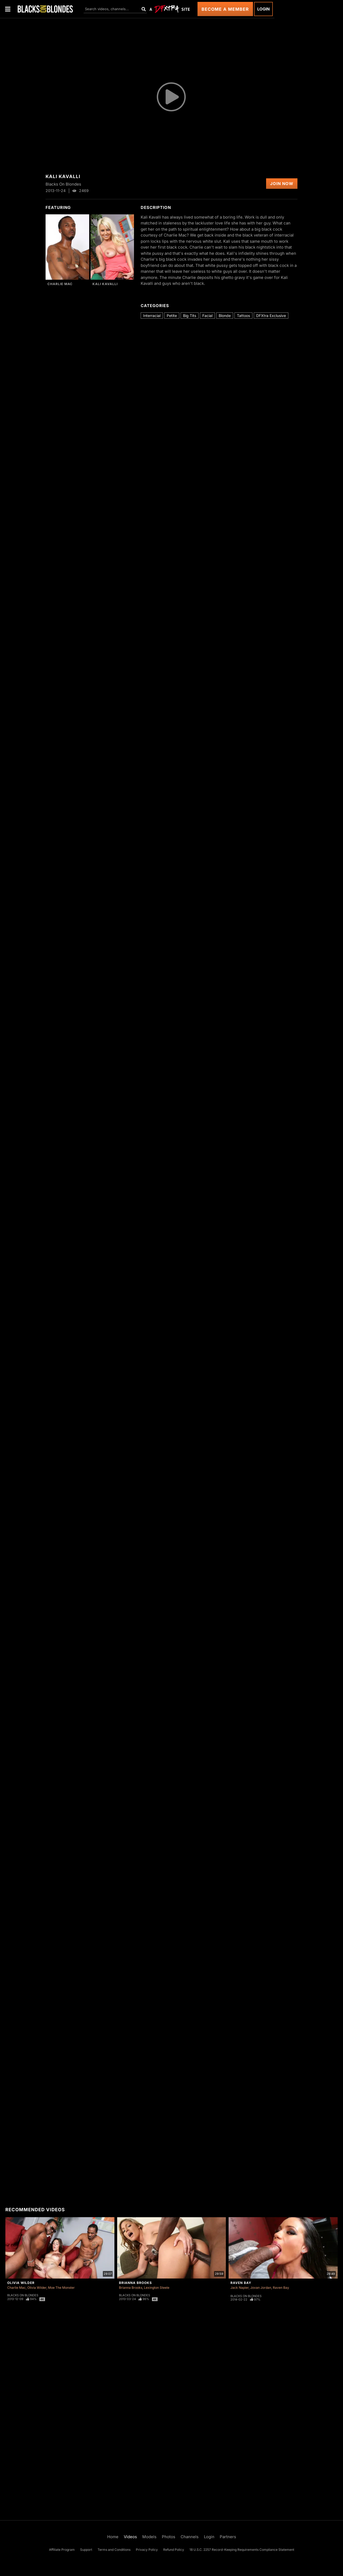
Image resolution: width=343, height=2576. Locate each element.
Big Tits (189, 315)
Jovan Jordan (260, 2288)
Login (263, 9)
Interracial (152, 315)
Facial (207, 315)
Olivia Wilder (21, 2283)
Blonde (225, 315)
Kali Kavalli (105, 284)
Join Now (281, 183)
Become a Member (225, 9)
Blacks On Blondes (22, 2295)
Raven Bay (240, 2283)
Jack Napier (239, 2288)
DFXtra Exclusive (271, 315)
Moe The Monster (61, 2288)
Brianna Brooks (135, 2283)
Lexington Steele (156, 2288)
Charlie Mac (60, 284)
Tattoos (243, 315)
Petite (172, 315)
